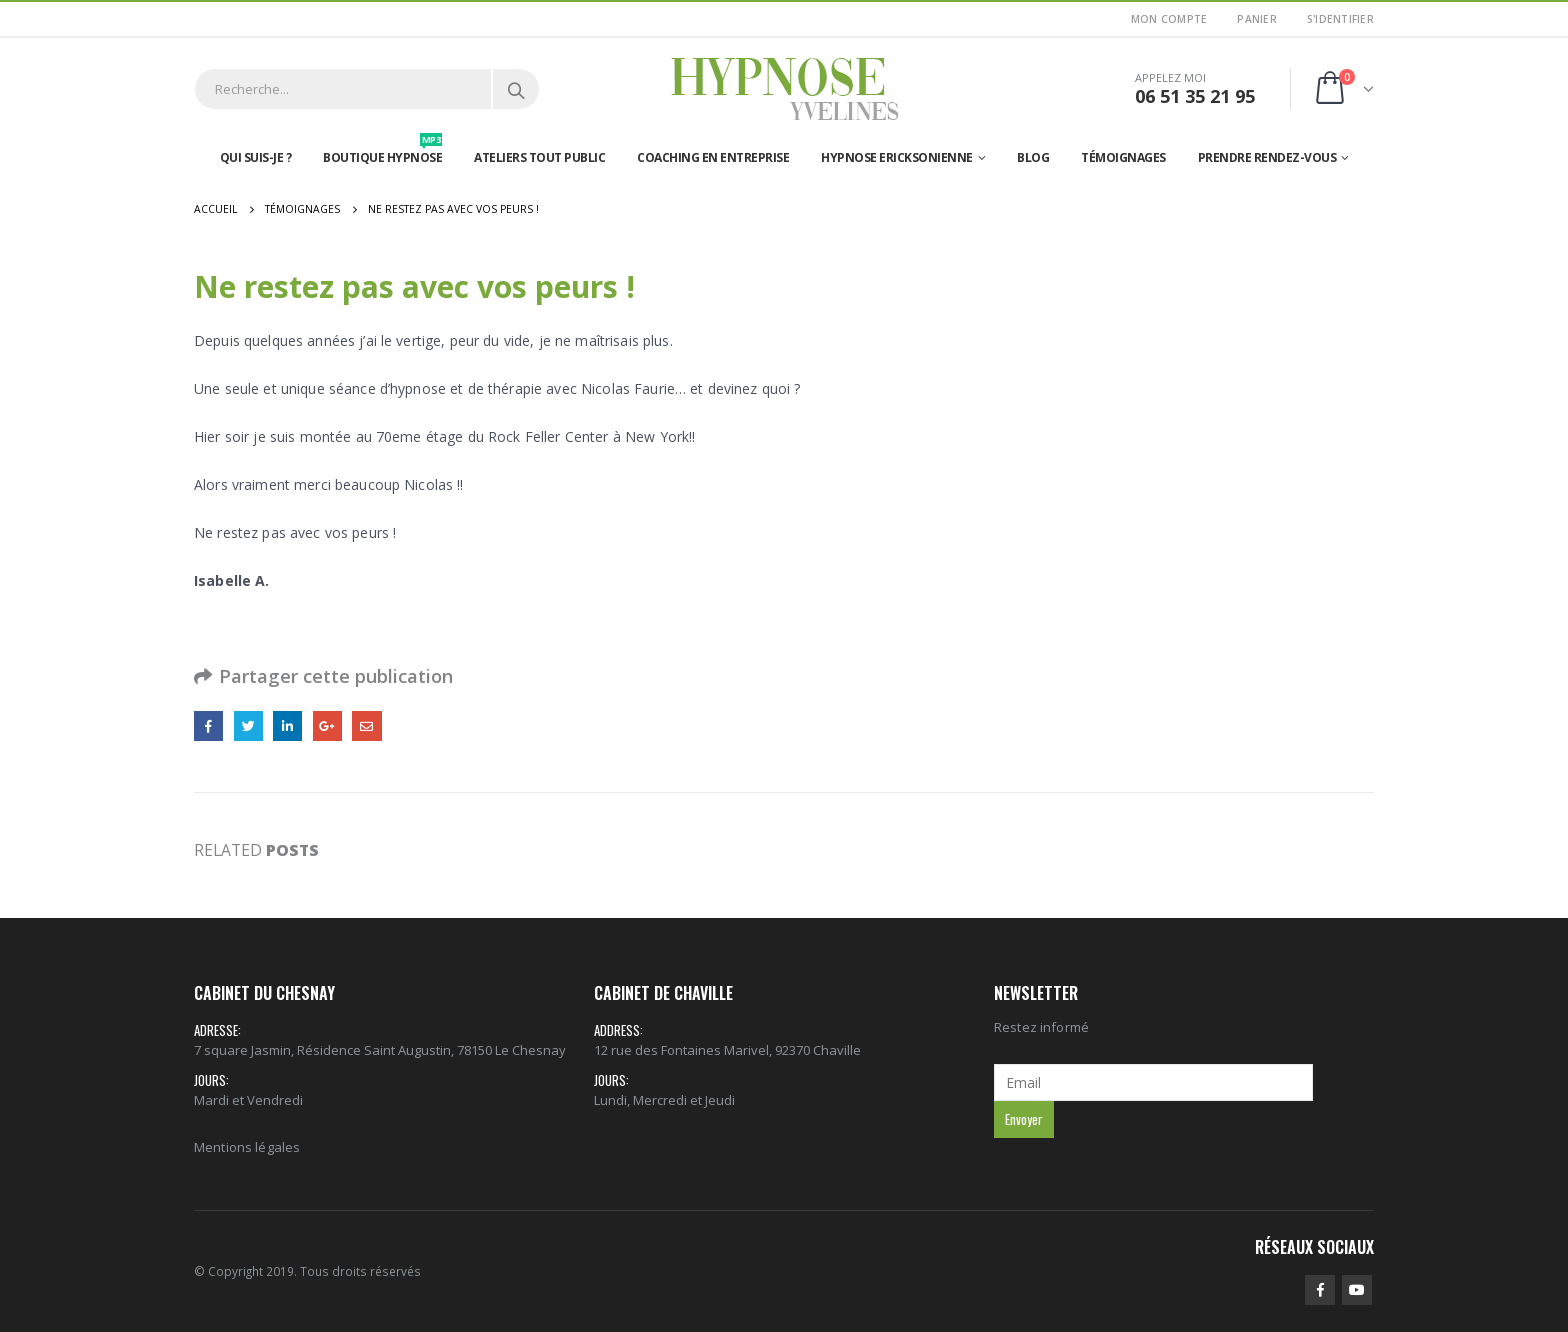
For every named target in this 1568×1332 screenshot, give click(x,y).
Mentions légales (247, 1147)
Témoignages (1123, 157)
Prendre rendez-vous (1267, 157)
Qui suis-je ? (256, 157)
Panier (1257, 19)
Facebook (208, 725)
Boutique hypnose (382, 153)
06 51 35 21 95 (1195, 96)
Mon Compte (1169, 19)
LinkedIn (287, 725)
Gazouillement (248, 725)
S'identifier (1340, 19)
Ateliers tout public (539, 157)
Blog (1033, 157)
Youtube (1357, 1290)
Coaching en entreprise (713, 157)
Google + (327, 725)
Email (366, 725)
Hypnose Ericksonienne (897, 157)
